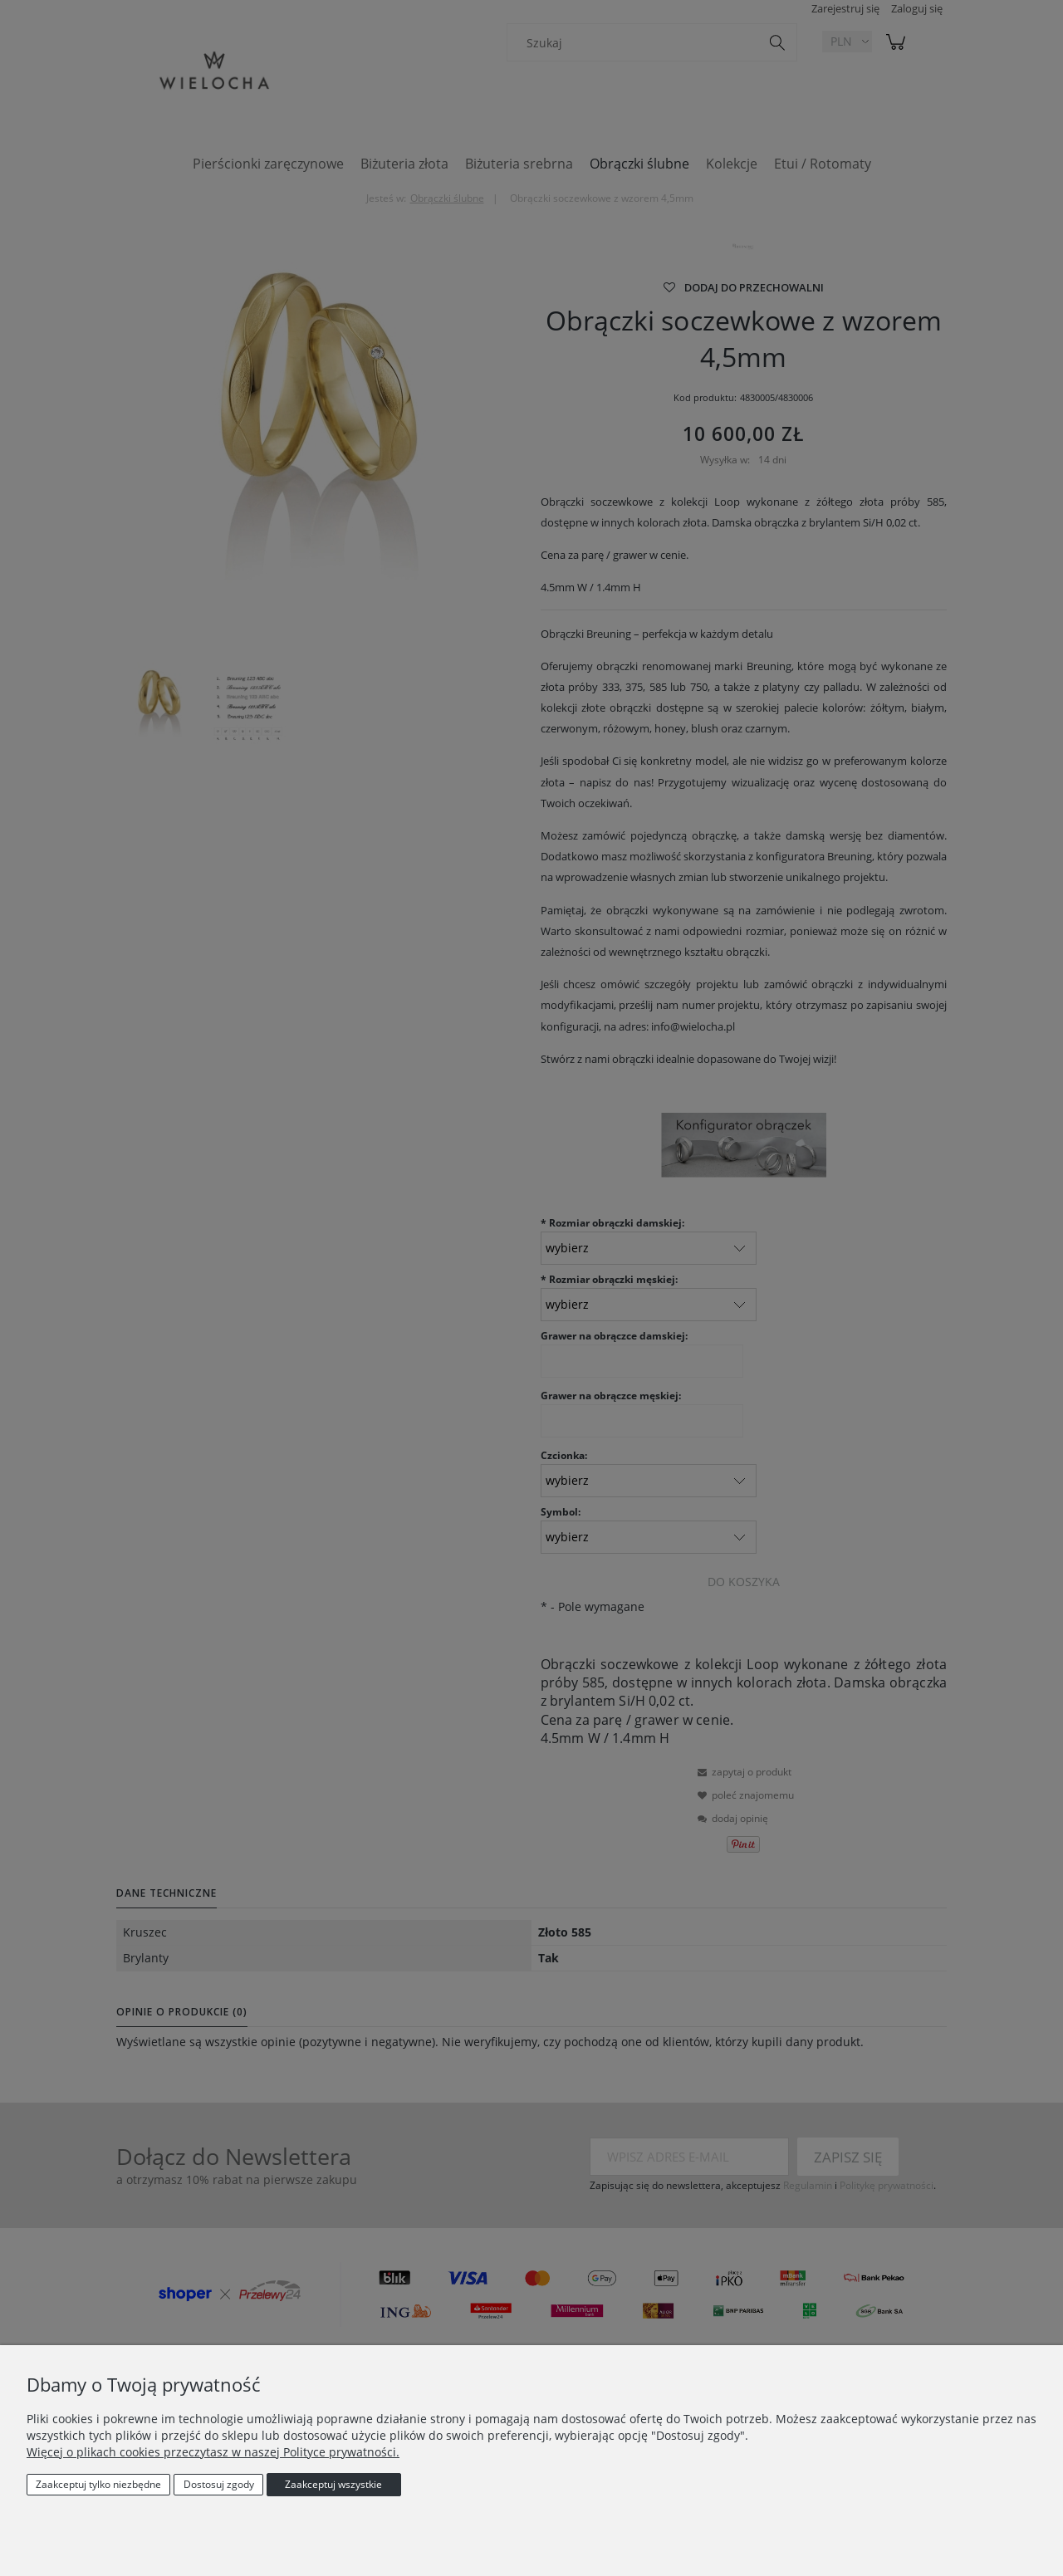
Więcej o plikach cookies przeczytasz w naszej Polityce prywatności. (213, 2452)
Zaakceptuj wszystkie (333, 2484)
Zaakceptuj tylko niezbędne (98, 2484)
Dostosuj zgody (219, 2484)
